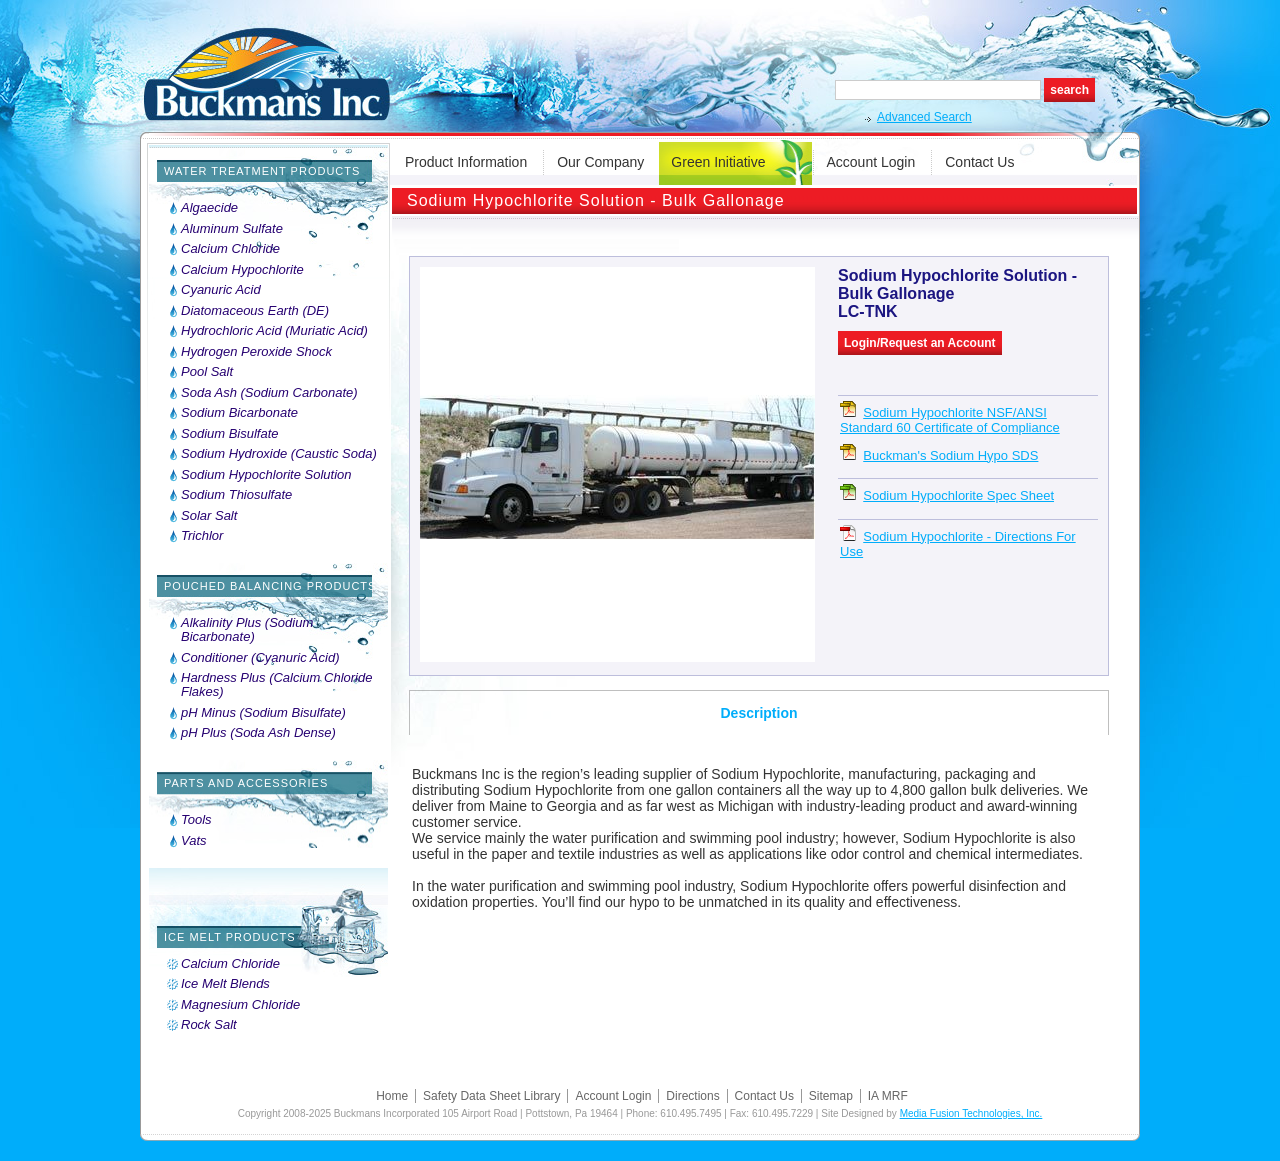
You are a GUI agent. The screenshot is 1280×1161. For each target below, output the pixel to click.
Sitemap (831, 1096)
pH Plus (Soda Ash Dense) (258, 733)
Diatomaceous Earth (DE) (255, 311)
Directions (692, 1096)
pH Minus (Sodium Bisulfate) (263, 713)
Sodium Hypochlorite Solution (266, 475)
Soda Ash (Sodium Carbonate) (269, 393)
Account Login (871, 162)
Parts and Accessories (246, 783)
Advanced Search (924, 117)
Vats (194, 841)
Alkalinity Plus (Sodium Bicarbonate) (247, 630)
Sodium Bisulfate (230, 434)
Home (392, 1096)
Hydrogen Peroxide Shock (256, 352)
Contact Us (979, 162)
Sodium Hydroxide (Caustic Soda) (279, 454)
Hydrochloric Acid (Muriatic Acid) (274, 331)
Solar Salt (209, 516)
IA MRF (888, 1096)
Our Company (600, 162)
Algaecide (209, 208)
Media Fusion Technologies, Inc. (971, 1113)
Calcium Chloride (230, 249)
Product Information (466, 162)
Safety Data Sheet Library (491, 1096)
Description (758, 713)
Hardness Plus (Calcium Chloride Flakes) (276, 685)
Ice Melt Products (230, 937)
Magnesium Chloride (240, 1005)
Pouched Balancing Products (270, 586)
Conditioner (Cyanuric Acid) (260, 658)
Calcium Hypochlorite (242, 270)
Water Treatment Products (262, 171)
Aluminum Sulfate (232, 229)
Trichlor (202, 536)
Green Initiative (718, 162)
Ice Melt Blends (225, 984)
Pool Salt (207, 372)
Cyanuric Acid (221, 290)
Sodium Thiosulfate (236, 495)
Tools (196, 820)
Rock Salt (209, 1025)
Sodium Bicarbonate (239, 413)
